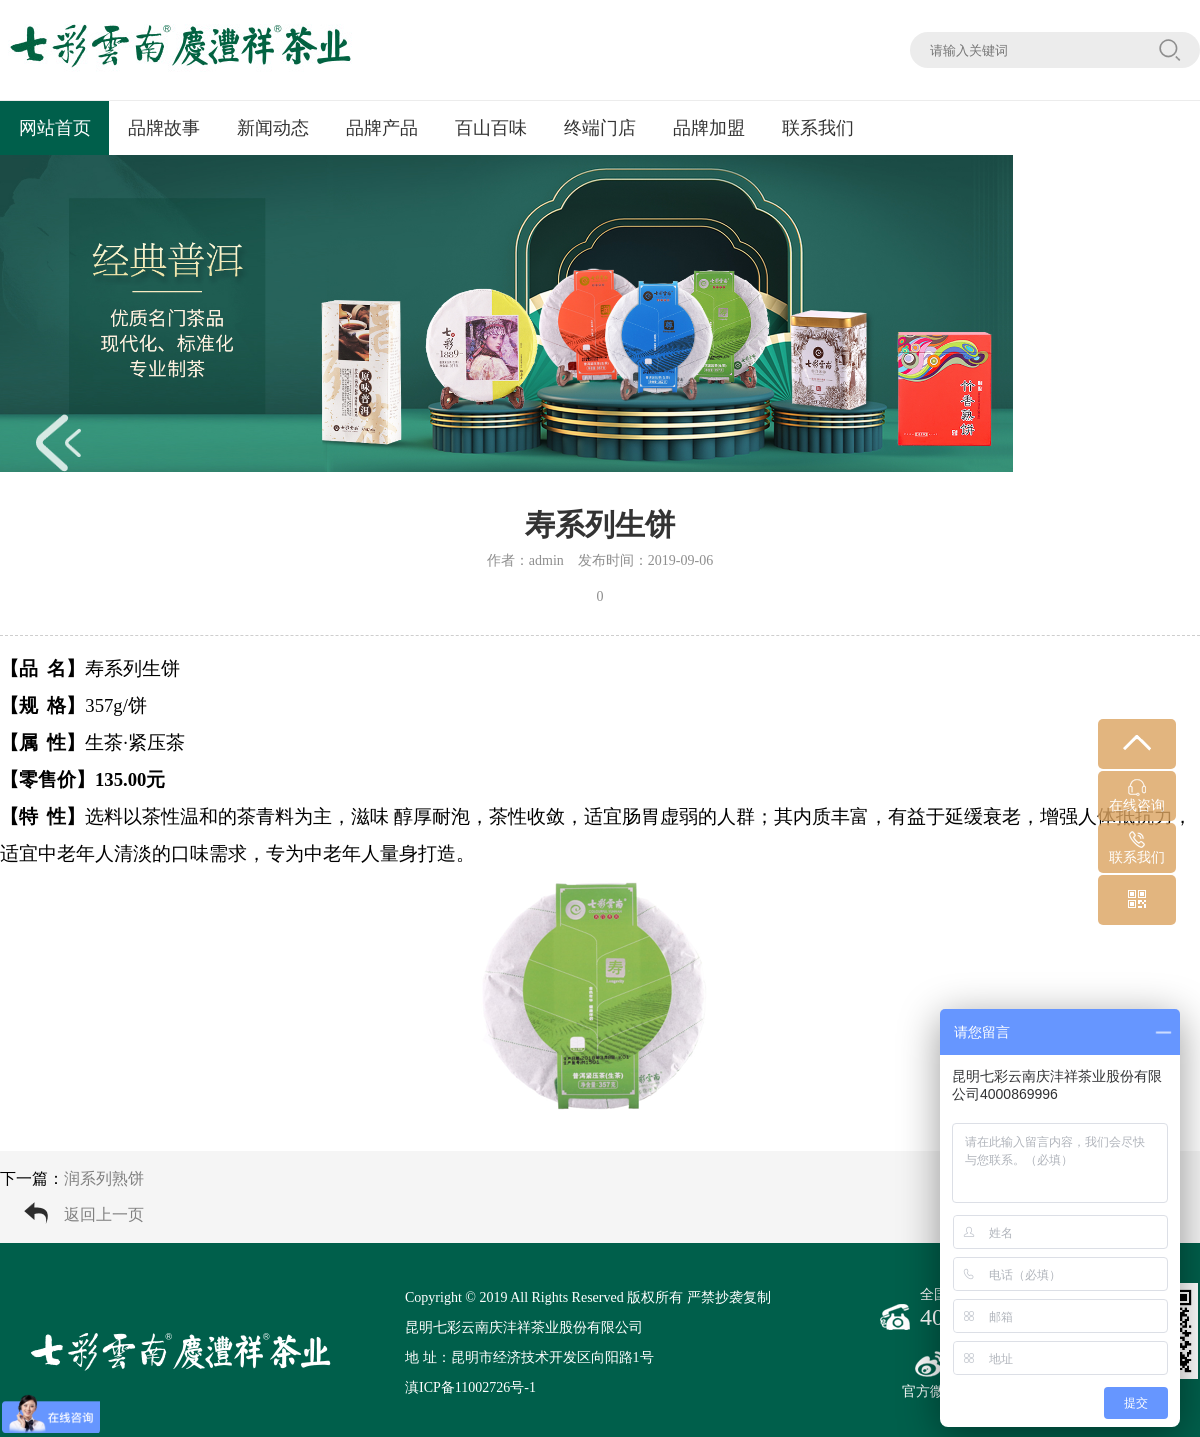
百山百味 (491, 128)
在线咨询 (1137, 796)
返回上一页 (104, 1214)
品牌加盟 (709, 128)
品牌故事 (164, 128)
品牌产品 (382, 128)
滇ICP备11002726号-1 (470, 1387)
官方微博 (930, 1375)
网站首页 (55, 128)
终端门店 (600, 128)
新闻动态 (273, 128)
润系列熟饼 (104, 1178)
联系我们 (818, 128)
